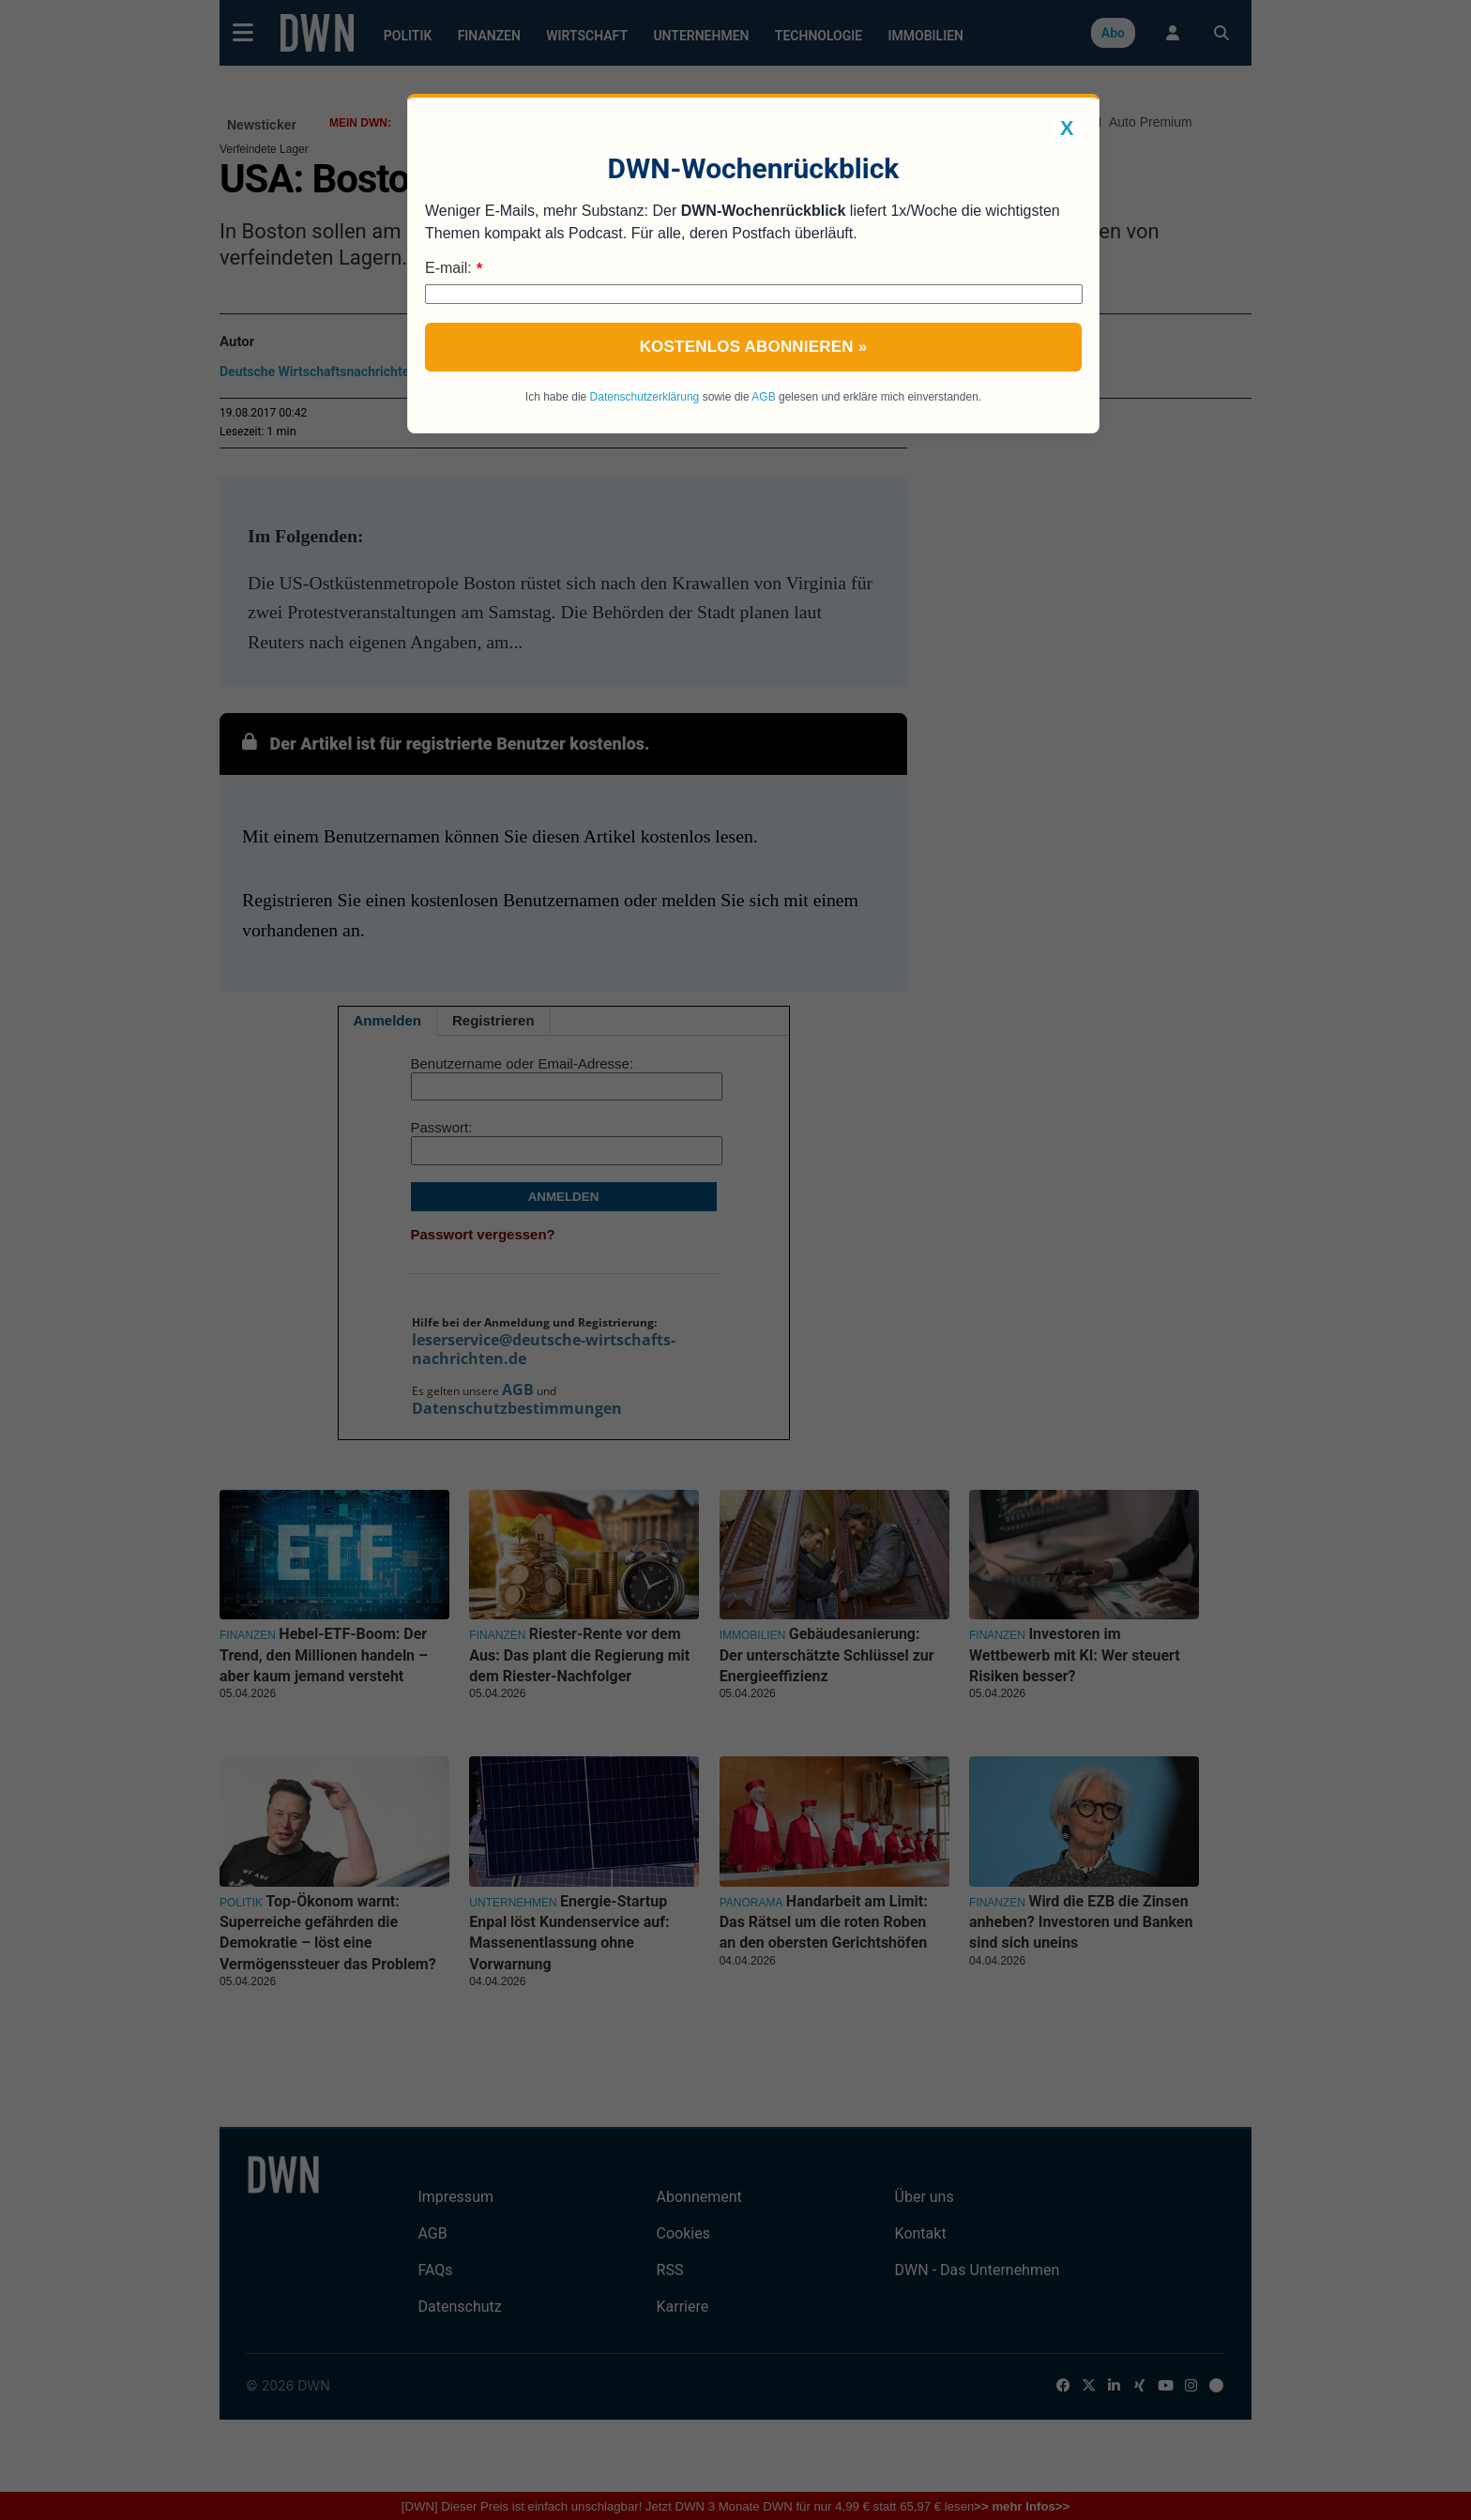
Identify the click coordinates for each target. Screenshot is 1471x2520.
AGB (763, 396)
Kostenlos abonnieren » (754, 347)
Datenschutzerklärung (645, 396)
